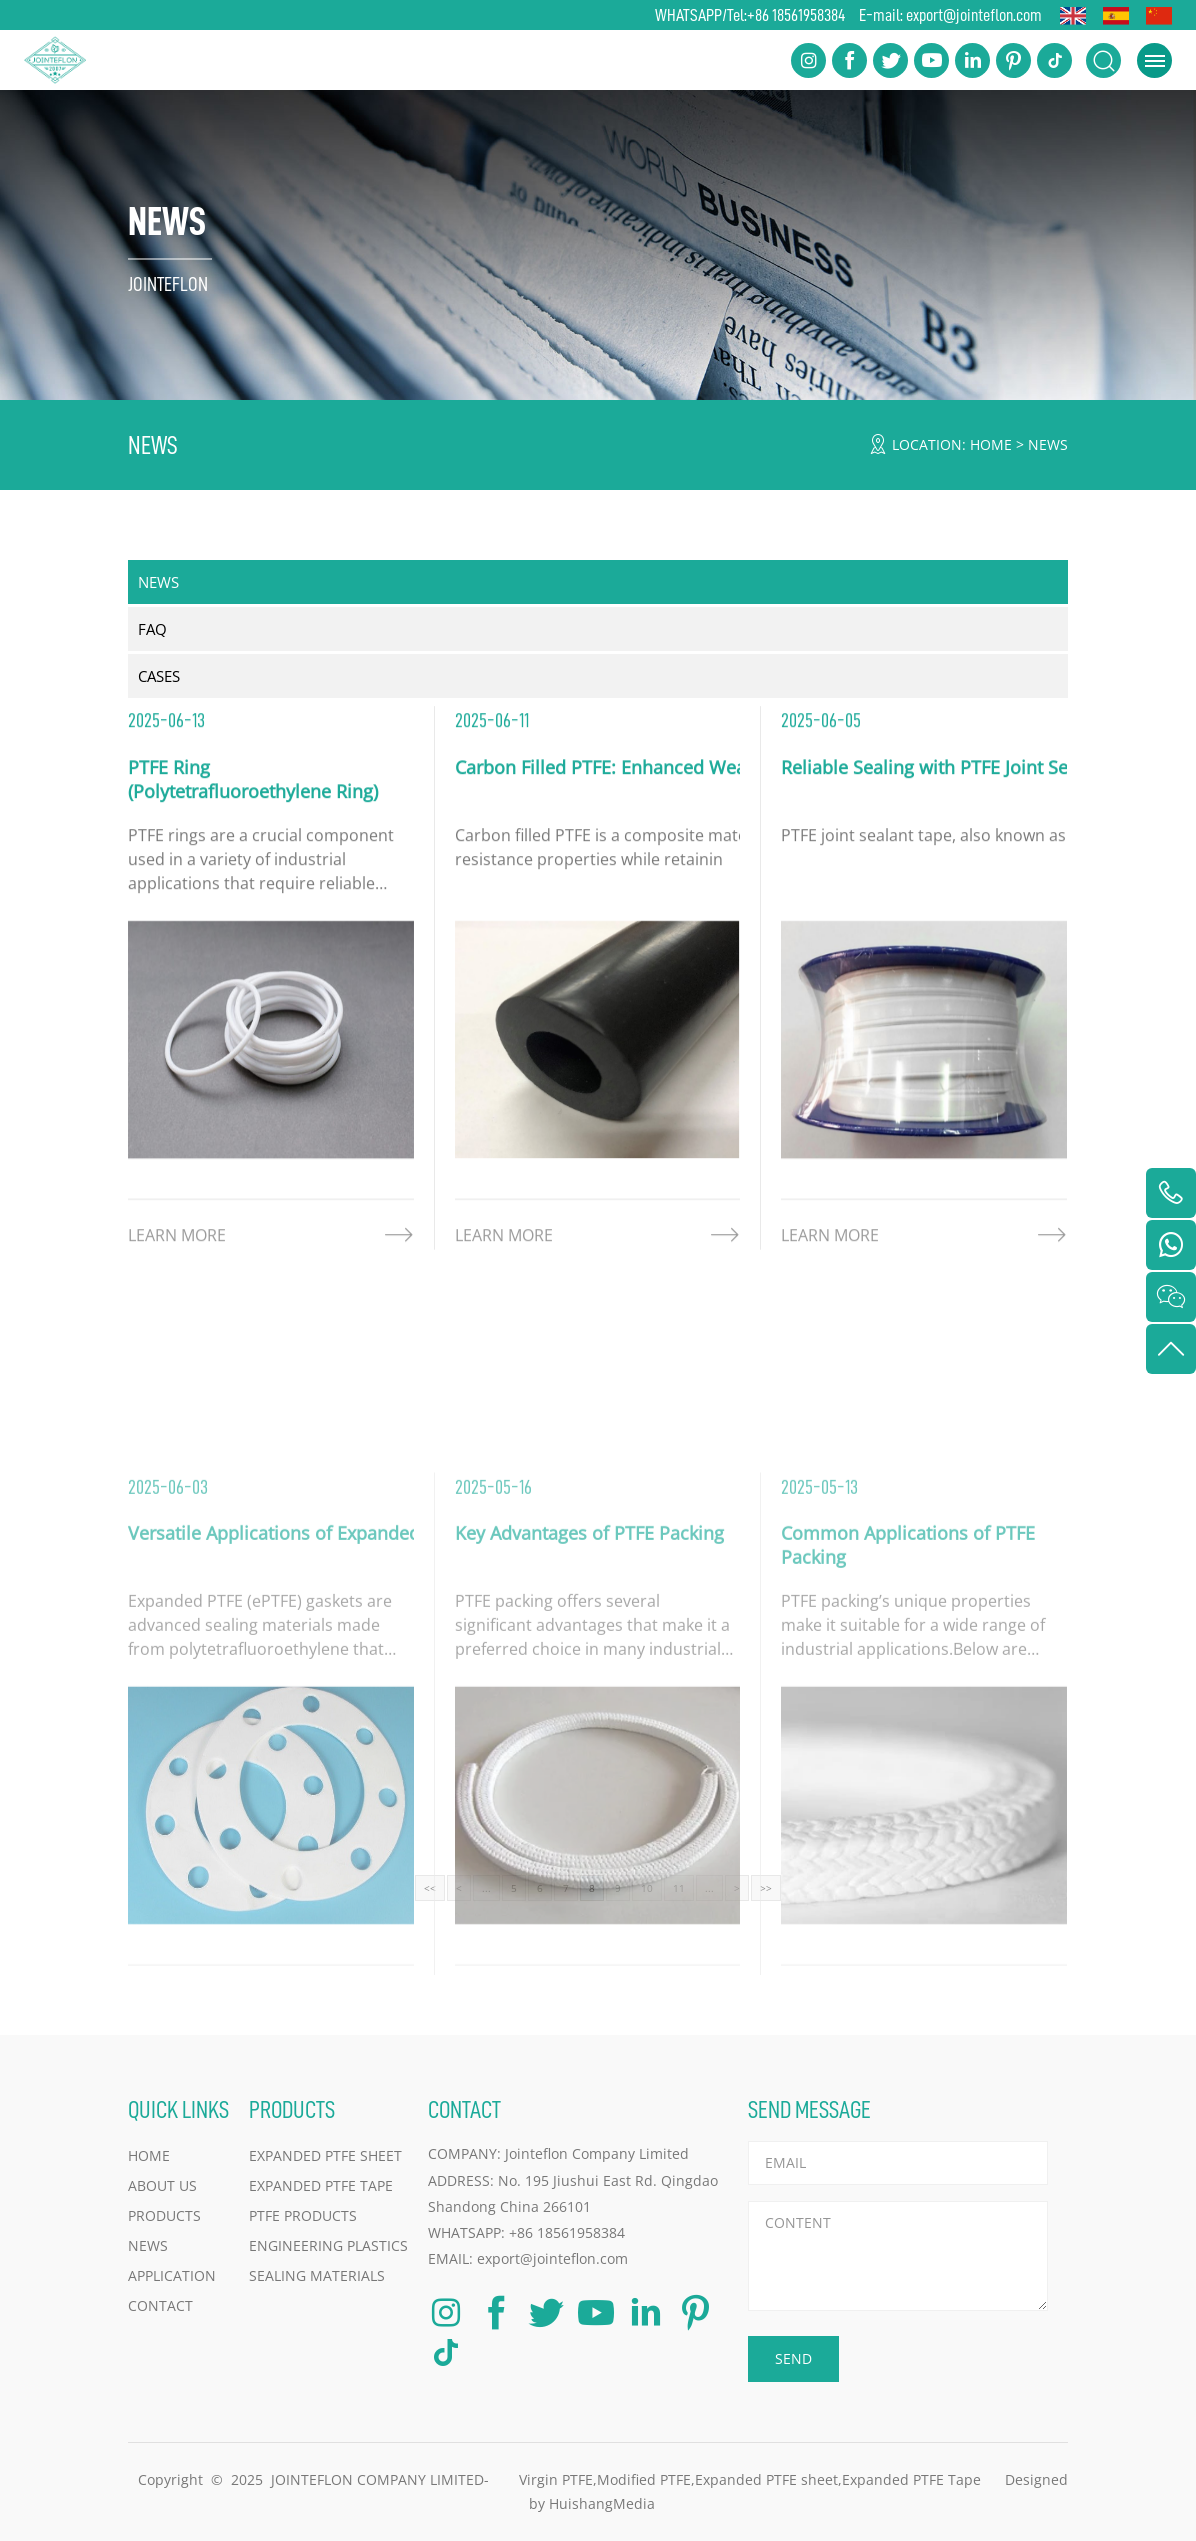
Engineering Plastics (328, 2245)
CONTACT (160, 2305)
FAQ (152, 629)
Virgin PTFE (556, 2479)
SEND (793, 2358)
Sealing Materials (317, 2275)
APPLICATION (172, 2275)
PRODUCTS (164, 2215)
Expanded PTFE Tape (321, 2185)
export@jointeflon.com (974, 14)
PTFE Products (303, 2215)
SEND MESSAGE (809, 2109)
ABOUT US (162, 2185)
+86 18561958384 (796, 14)
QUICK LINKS (178, 2109)
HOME (991, 444)
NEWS (1048, 444)
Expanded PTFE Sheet (325, 2155)
